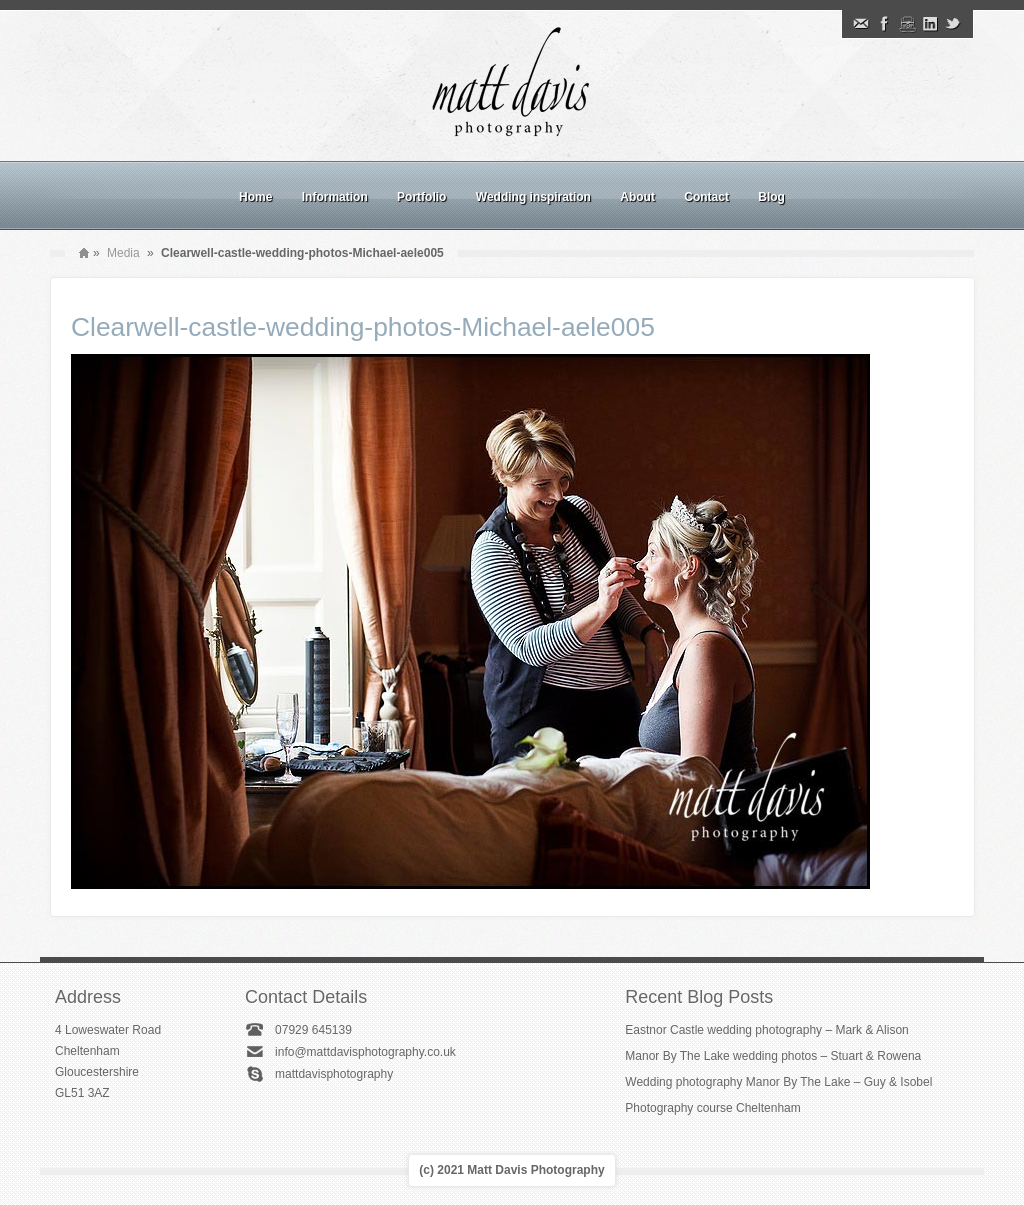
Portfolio (421, 197)
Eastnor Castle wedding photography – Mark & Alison (767, 1030)
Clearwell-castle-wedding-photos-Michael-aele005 (363, 327)
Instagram (907, 24)
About (637, 197)
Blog (771, 197)
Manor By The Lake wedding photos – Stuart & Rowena (773, 1056)
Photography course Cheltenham (712, 1108)
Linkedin (930, 24)
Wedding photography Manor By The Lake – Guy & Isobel (778, 1082)
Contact (706, 197)
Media (123, 253)
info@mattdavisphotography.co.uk (365, 1052)
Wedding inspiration (533, 197)
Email (861, 24)
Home (255, 197)
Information (335, 197)
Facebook (884, 24)
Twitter (953, 24)
